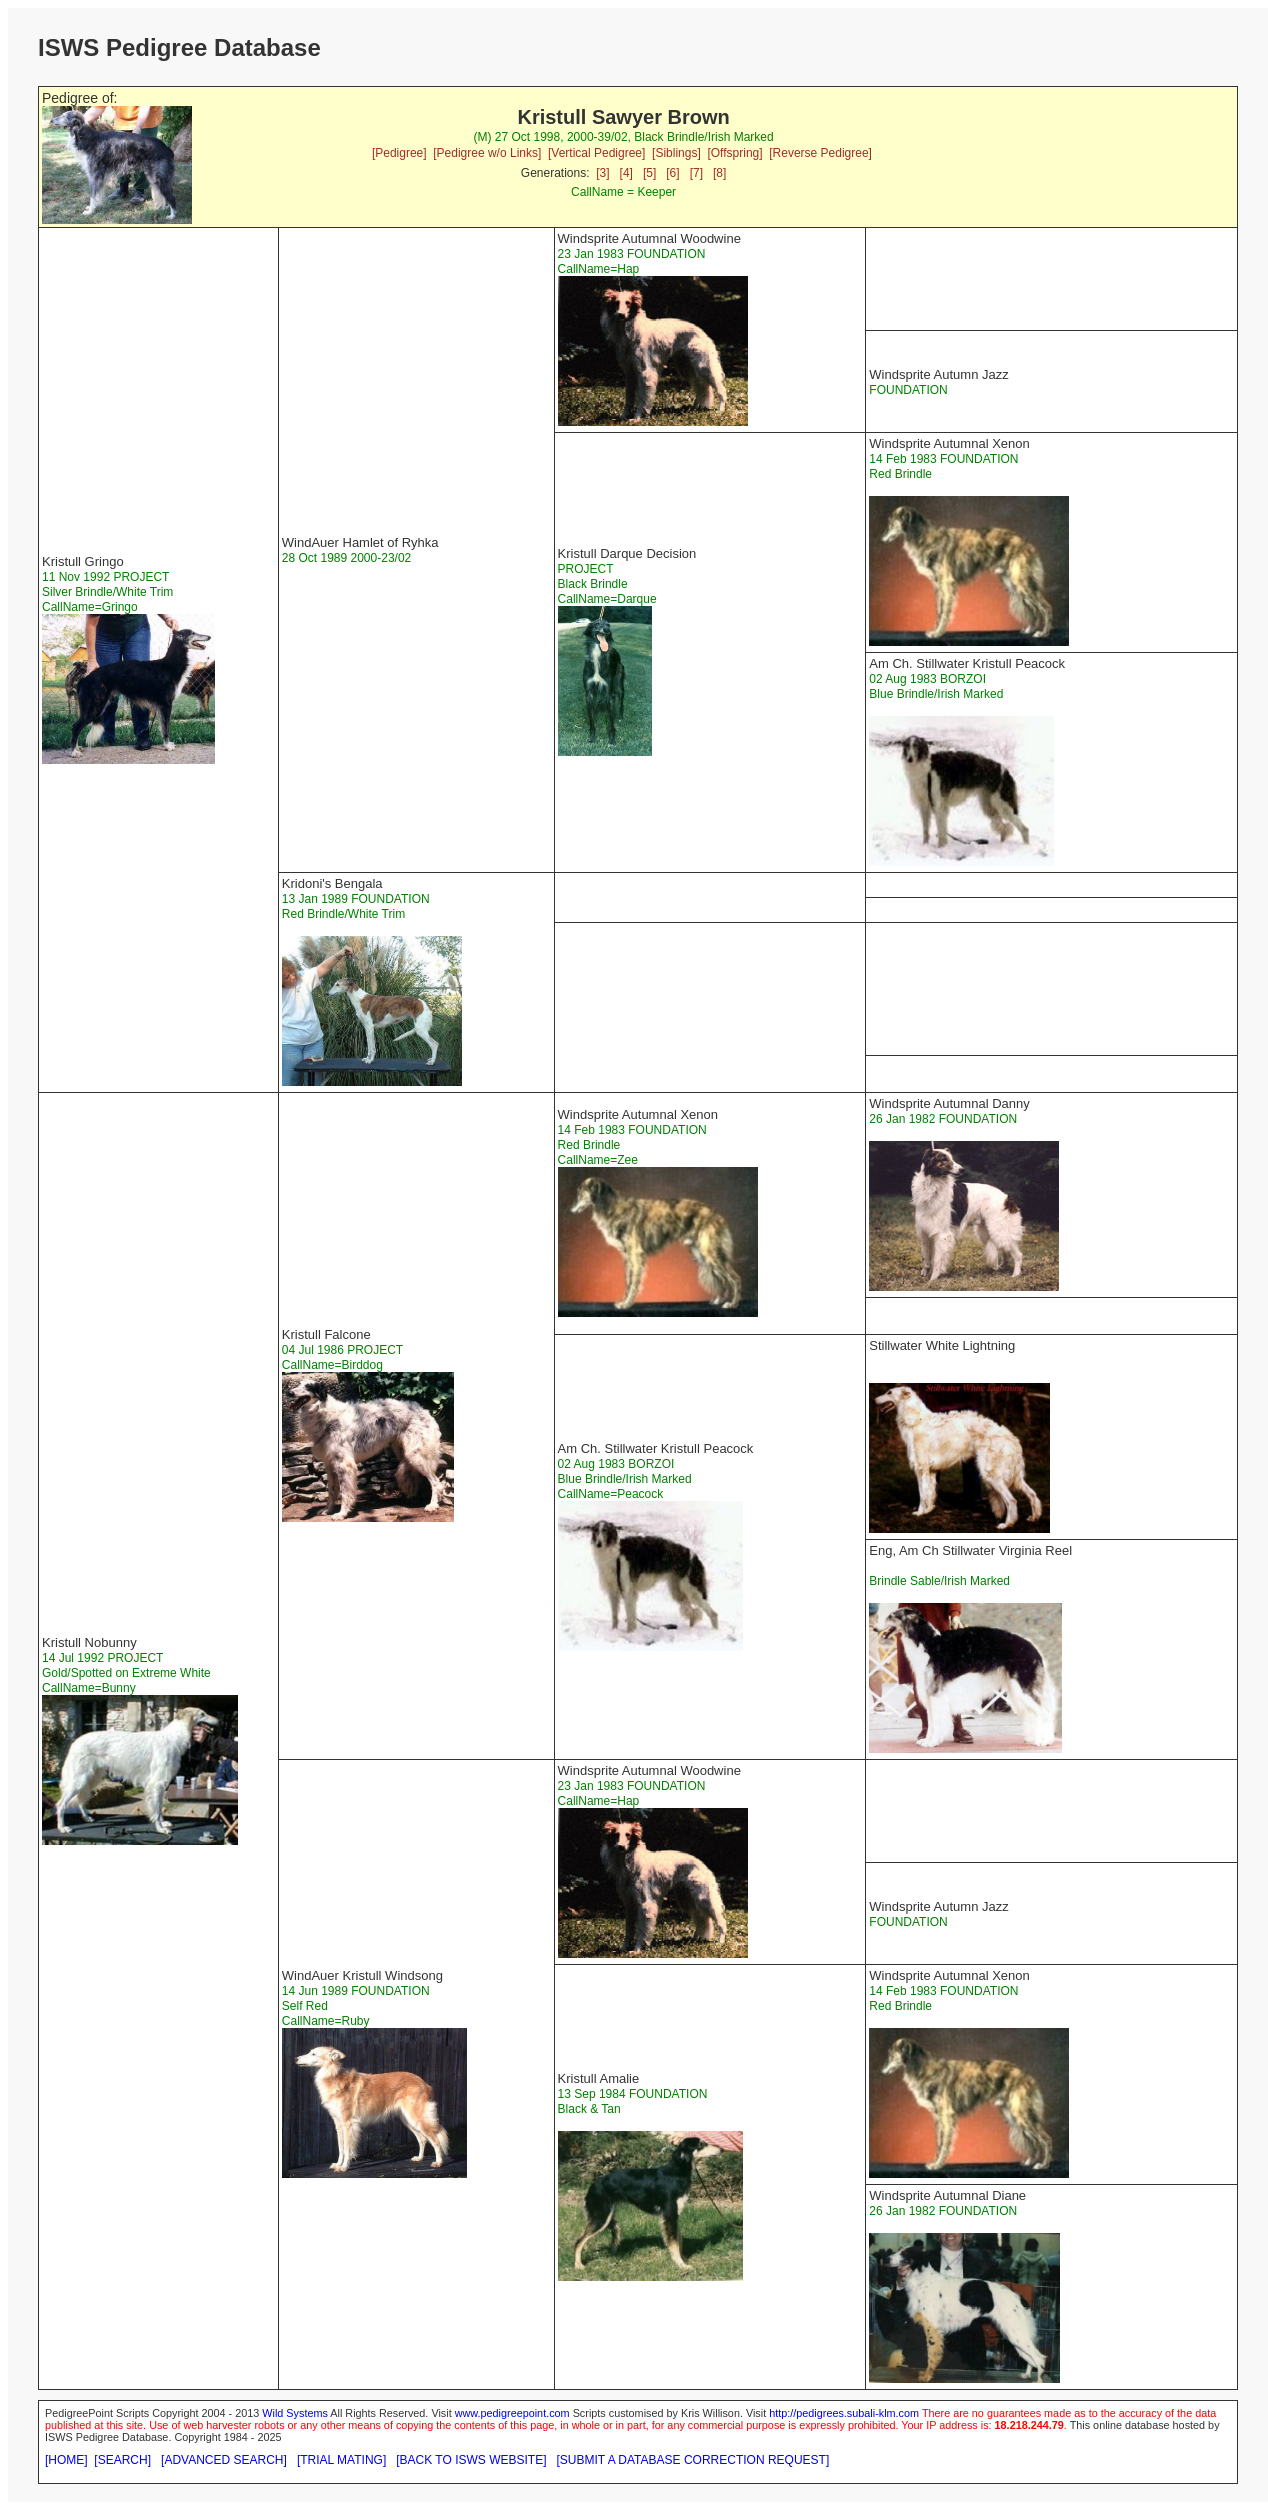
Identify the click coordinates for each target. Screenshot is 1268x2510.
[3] (602, 173)
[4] (626, 173)
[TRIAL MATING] (341, 2460)
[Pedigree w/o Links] (487, 153)
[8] (719, 173)
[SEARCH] (122, 2460)
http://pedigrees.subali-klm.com (844, 2413)
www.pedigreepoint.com (512, 2413)
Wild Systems (295, 2413)
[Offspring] (734, 153)
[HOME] (66, 2460)
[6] (672, 173)
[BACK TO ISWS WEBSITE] (471, 2460)
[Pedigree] (399, 153)
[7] (696, 173)
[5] (649, 173)
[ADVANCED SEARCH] (224, 2460)
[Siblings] (676, 153)
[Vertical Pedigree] (596, 153)
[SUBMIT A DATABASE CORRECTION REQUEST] (693, 2460)
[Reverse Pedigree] (820, 153)
